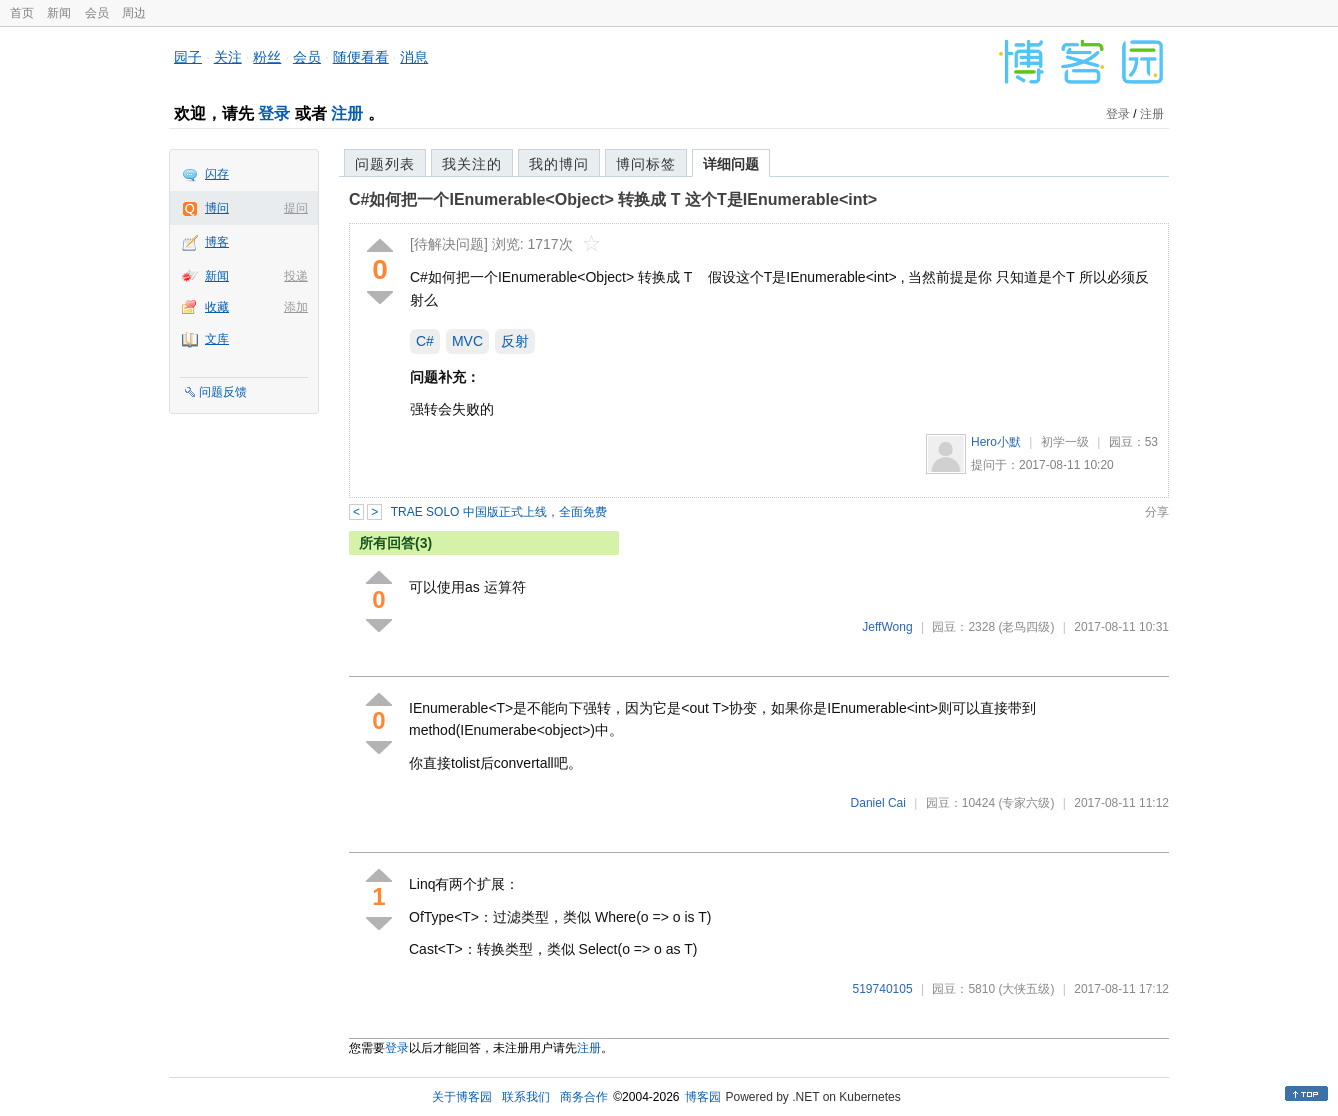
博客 (217, 242)
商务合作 (584, 1097)
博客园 (703, 1097)
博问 (217, 208)
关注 (228, 57)
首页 (22, 13)
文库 (217, 339)
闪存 (217, 174)
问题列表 (385, 164)
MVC (467, 341)
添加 (296, 307)
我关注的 (472, 164)
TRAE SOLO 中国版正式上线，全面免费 (499, 512)
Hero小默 (996, 442)
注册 (347, 113)
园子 (188, 57)
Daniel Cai (878, 803)
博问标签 (646, 164)
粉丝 (267, 57)
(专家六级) (1026, 803)
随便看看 (361, 57)
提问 (296, 208)
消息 (414, 57)
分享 (1157, 512)
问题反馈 (223, 392)
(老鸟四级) (1026, 627)
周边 (134, 13)
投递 (296, 276)
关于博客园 (462, 1097)
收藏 (217, 307)
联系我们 (526, 1097)
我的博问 (559, 164)
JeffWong (887, 627)
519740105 (883, 989)
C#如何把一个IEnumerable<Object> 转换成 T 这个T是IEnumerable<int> (613, 199)
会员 (97, 13)
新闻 (59, 13)
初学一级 (1065, 442)
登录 (274, 113)
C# (425, 341)
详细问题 (731, 164)
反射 (515, 341)
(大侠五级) (1026, 989)
